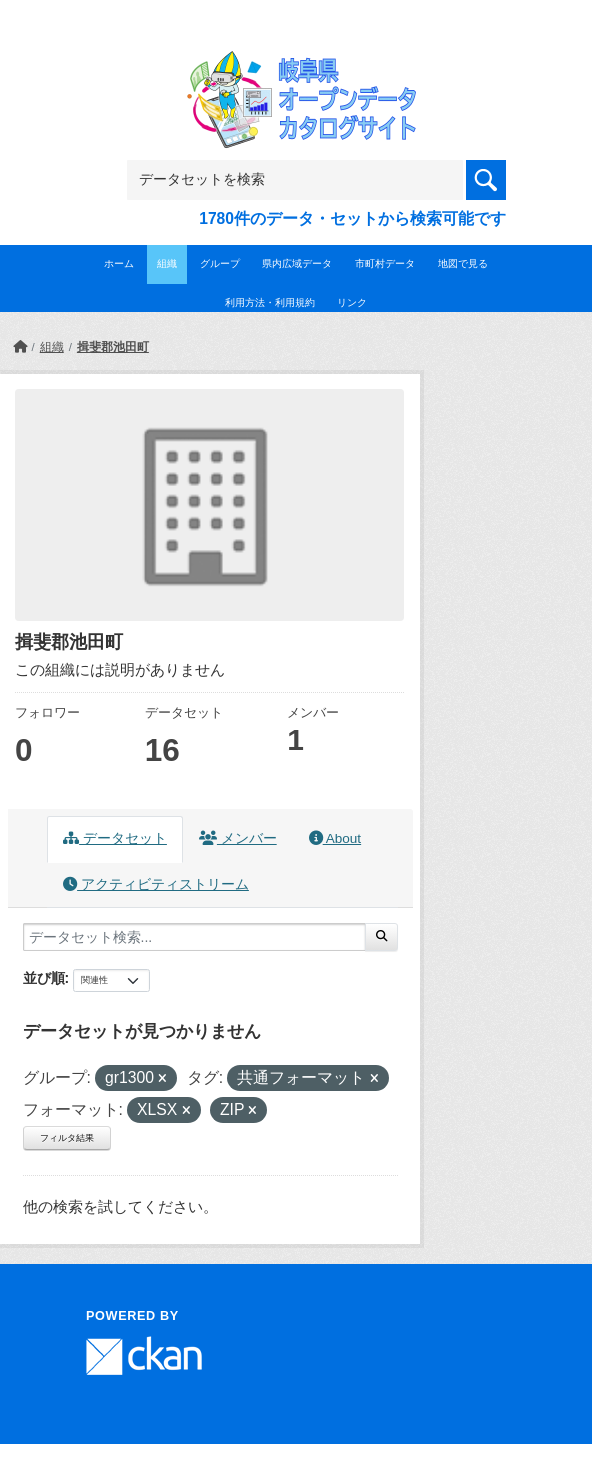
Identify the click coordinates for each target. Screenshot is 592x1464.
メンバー (238, 838)
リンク (352, 302)
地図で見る (463, 263)
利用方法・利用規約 (270, 302)
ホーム (119, 263)
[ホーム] (20, 347)
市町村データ (385, 263)
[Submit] (381, 937)
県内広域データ (297, 263)
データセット (115, 838)
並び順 (44, 978)
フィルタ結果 (67, 1138)
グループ (220, 263)
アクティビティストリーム (156, 884)
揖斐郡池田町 (113, 347)
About (335, 838)
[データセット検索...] (194, 937)
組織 (167, 263)
